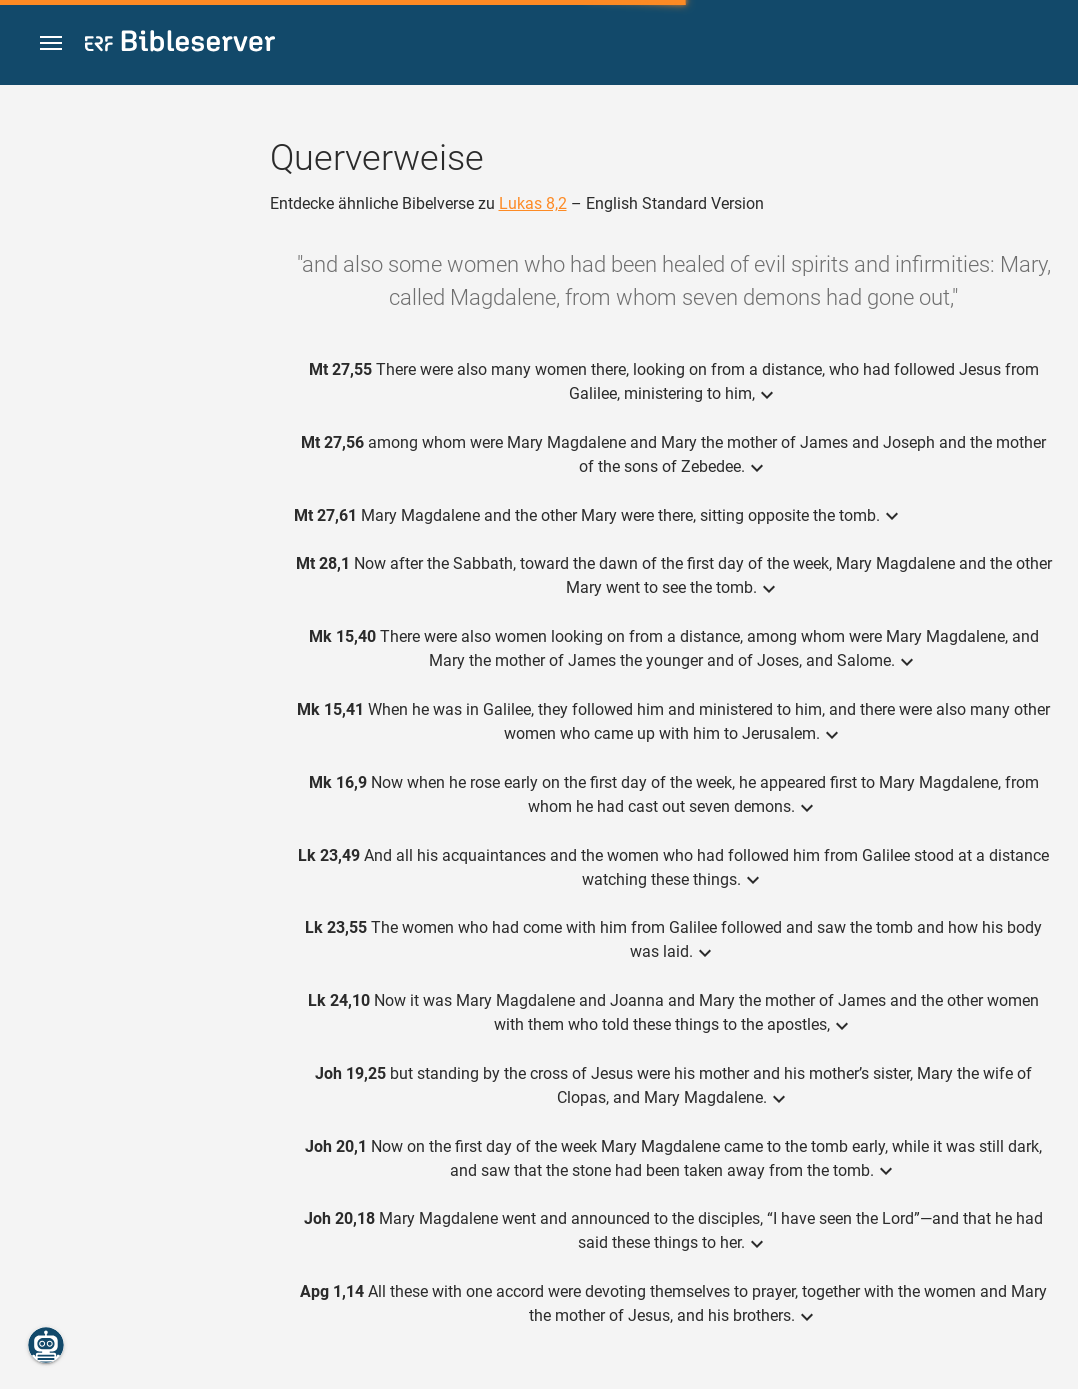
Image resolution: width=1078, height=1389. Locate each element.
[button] (51, 43)
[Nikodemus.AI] (46, 1345)
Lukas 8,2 (533, 203)
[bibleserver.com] (180, 44)
